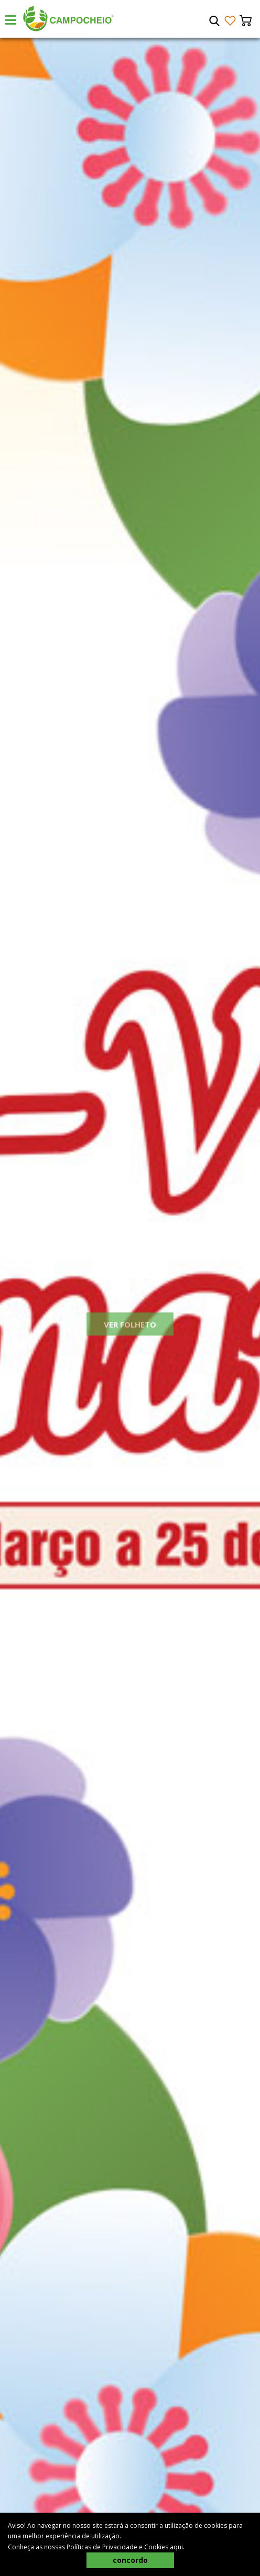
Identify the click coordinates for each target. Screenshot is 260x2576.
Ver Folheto (130, 1335)
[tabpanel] (130, 1307)
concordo (130, 2560)
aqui (176, 2546)
